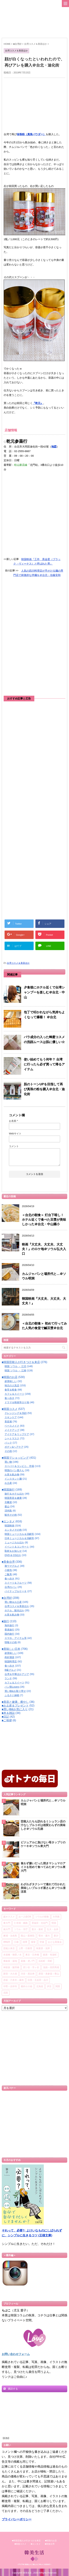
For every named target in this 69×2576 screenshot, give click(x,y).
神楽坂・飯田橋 (11, 1967)
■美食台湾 (8, 1561)
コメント (14, 1146)
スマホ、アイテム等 (16, 1638)
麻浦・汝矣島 (10, 1936)
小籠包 (8, 1570)
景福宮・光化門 (40, 1923)
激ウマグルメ (12, 1565)
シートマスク (12, 1438)
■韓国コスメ (10, 1408)
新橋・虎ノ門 (27, 1961)
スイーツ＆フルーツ (16, 1582)
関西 (58, 1986)
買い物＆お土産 (13, 1602)
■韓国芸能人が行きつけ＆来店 (21, 1362)
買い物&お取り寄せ (15, 1691)
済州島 (8, 1510)
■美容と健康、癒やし (15, 1701)
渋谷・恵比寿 (27, 1974)
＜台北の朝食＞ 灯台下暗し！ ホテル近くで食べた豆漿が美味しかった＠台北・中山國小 (44, 1219)
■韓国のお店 (10, 1377)
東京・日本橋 (32, 1955)
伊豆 (49, 1986)
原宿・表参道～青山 (49, 1974)
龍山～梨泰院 (27, 1936)
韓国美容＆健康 (13, 1498)
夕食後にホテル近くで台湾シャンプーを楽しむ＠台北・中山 (44, 992)
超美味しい (11, 1381)
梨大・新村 (37, 1929)
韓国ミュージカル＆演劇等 (19, 1534)
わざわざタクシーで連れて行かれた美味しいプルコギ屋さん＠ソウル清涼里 (43, 1888)
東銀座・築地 (10, 1961)
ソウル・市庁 (21, 1929)
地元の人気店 (12, 1385)
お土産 (8, 1483)
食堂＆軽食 (11, 1389)
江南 (16, 1942)
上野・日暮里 (25, 1948)
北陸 (5, 1993)
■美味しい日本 (11, 1648)
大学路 (56, 1917)
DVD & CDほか (13, 1555)
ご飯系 (8, 1574)
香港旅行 (9, 1629)
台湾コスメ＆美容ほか (18, 963)
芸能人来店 (9, 1948)
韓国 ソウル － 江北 (15, 1366)
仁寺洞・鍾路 (21, 1923)
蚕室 (33, 1942)
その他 (8, 1451)
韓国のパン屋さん (14, 1470)
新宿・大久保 (10, 1974)
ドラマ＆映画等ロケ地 (17, 1402)
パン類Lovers (12, 1686)
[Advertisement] (34, 104)
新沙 (56, 1936)
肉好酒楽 (9, 1657)
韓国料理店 (11, 1661)
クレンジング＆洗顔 (16, 1413)
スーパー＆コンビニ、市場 (19, 1466)
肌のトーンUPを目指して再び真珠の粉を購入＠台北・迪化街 (44, 1089)
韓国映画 (9, 1525)
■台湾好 (7, 1597)
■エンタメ (8, 1521)
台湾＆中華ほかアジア (17, 1674)
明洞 (53, 1923)
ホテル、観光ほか (14, 1610)
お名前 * (13, 1120)
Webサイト (15, 1133)
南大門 (6, 1929)
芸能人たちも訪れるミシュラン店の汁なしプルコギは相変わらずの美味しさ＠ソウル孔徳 (43, 1825)
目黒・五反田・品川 (38, 1980)
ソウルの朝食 (42, 1917)
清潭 (25, 1942)
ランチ (8, 1678)
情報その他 (11, 1642)
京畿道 (8, 1502)
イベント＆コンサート (17, 1546)
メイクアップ (12, 1430)
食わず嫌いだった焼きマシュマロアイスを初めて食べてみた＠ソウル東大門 (43, 1867)
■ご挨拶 (7, 1720)
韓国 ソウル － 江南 (15, 1370)
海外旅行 (9, 1625)
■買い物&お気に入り (15, 1709)
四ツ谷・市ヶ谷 (31, 1967)
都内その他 (26, 1986)
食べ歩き (9, 1398)
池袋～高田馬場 (51, 1967)
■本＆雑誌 (8, 1712)
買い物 (8, 1461)
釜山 (7, 1506)
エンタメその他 (13, 1529)
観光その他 (11, 1514)
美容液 (8, 1421)
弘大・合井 (52, 1929)
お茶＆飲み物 (12, 1474)
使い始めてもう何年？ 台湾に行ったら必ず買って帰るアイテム (44, 1064)
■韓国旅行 (8, 1489)
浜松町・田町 (45, 1961)
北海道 (39, 1986)
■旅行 (5, 1621)
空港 (42, 1942)
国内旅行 (9, 1633)
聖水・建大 (44, 1936)
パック (8, 1442)
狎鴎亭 (6, 1942)
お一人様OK (25, 1917)
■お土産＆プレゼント (15, 1705)
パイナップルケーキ (16, 1591)
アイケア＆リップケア (17, 1434)
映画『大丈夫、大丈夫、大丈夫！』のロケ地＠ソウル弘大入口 (44, 1249)
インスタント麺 (13, 1478)
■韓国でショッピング (15, 1457)
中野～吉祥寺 (10, 1986)
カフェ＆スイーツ (14, 1393)
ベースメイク (12, 1425)
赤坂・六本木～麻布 (13, 1980)
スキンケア (11, 1417)
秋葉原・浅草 (43, 1948)
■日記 (5, 1716)
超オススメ (9, 1917)
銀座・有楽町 (50, 1955)
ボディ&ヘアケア (14, 1446)
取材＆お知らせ (13, 1551)
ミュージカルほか (14, 1542)
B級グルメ (10, 1670)
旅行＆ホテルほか (14, 1493)
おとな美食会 (55, 1942)
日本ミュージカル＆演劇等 (19, 1538)
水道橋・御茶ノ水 (12, 1955)
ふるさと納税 (12, 1695)
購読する (11, 2388)
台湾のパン (11, 1587)
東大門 (6, 1923)
